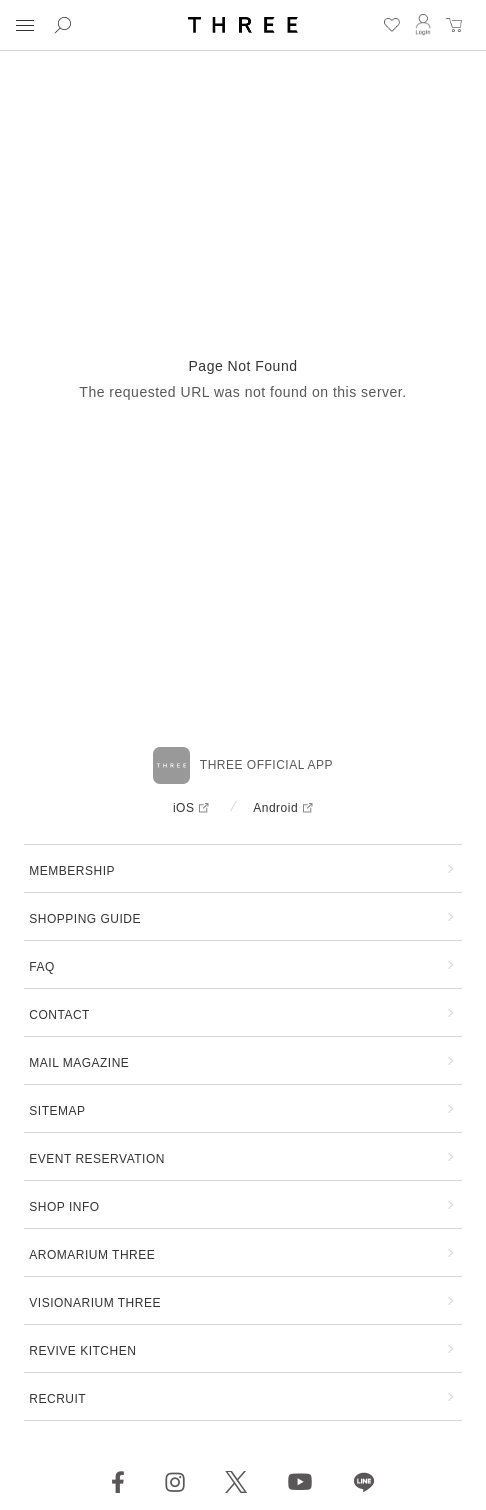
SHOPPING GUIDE (85, 919)
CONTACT (59, 1015)
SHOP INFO (64, 1207)
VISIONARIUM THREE (95, 1303)
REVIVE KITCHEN (82, 1351)
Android (275, 808)
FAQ (42, 967)
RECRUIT (57, 1399)
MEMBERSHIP (72, 871)
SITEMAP (57, 1111)
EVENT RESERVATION (97, 1159)
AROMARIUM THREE (92, 1255)
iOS (184, 808)
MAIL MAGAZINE (79, 1063)
